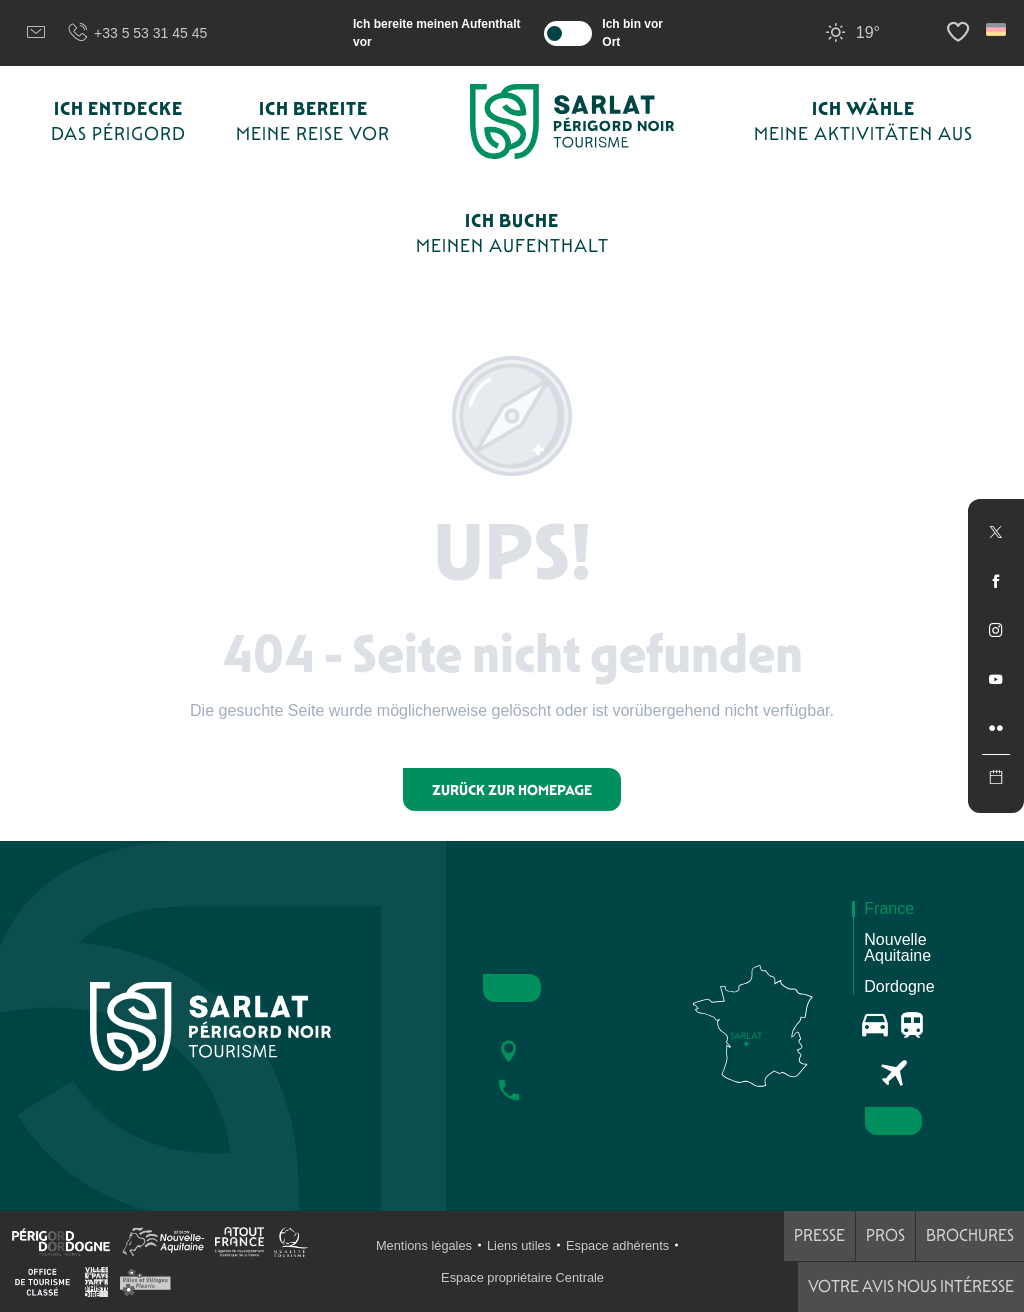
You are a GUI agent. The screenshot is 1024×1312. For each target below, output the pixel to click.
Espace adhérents (617, 1245)
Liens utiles (519, 1245)
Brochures (970, 1235)
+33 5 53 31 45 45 (137, 33)
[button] (997, 29)
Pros (885, 1235)
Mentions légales (424, 1245)
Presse (819, 1235)
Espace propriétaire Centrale (522, 1277)
